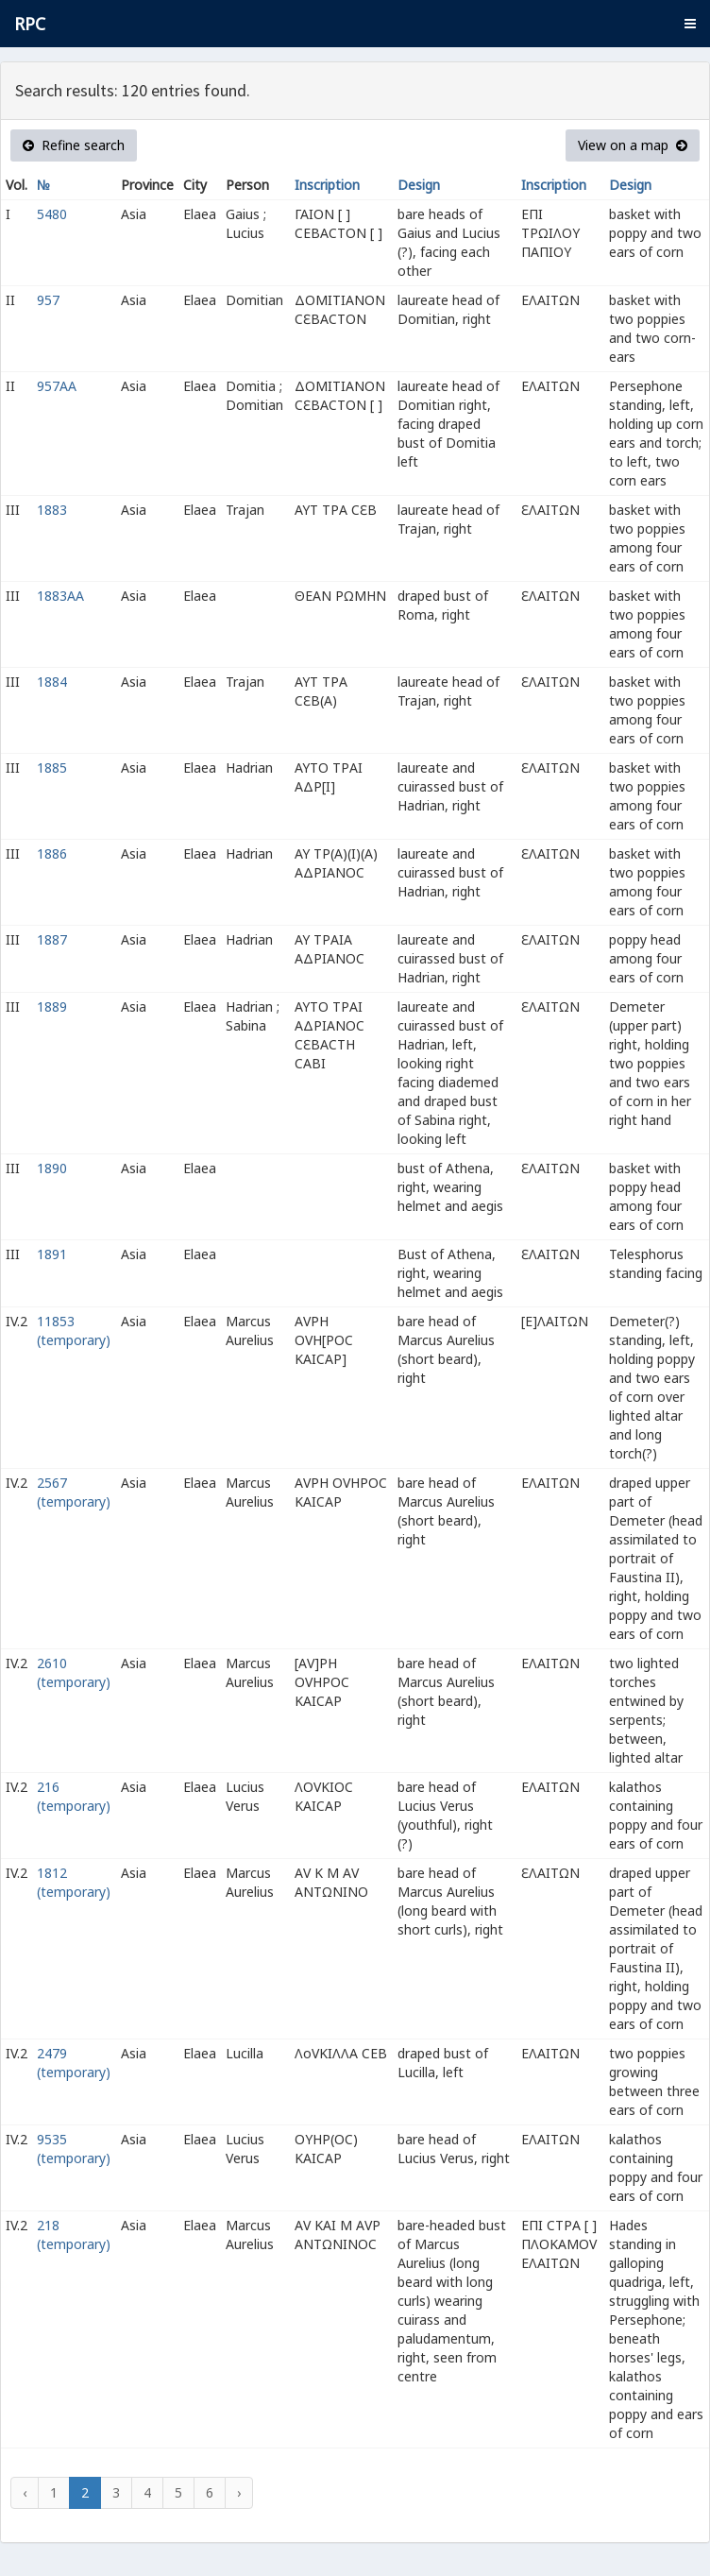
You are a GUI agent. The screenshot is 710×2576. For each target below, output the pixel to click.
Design (418, 185)
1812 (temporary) (73, 1882)
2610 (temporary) (73, 1672)
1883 (52, 510)
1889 (52, 1006)
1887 (52, 939)
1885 (52, 767)
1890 (52, 1168)
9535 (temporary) (73, 2148)
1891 (52, 1254)
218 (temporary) (73, 2234)
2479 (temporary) (73, 2062)
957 (48, 300)
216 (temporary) (73, 1796)
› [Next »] (239, 2492)
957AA (56, 386)
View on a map (632, 145)
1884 (52, 682)
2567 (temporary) (73, 1492)
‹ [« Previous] (24, 2492)
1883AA (60, 596)
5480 (52, 214)
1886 (52, 853)
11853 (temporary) (73, 1330)
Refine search (74, 145)
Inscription (327, 185)
